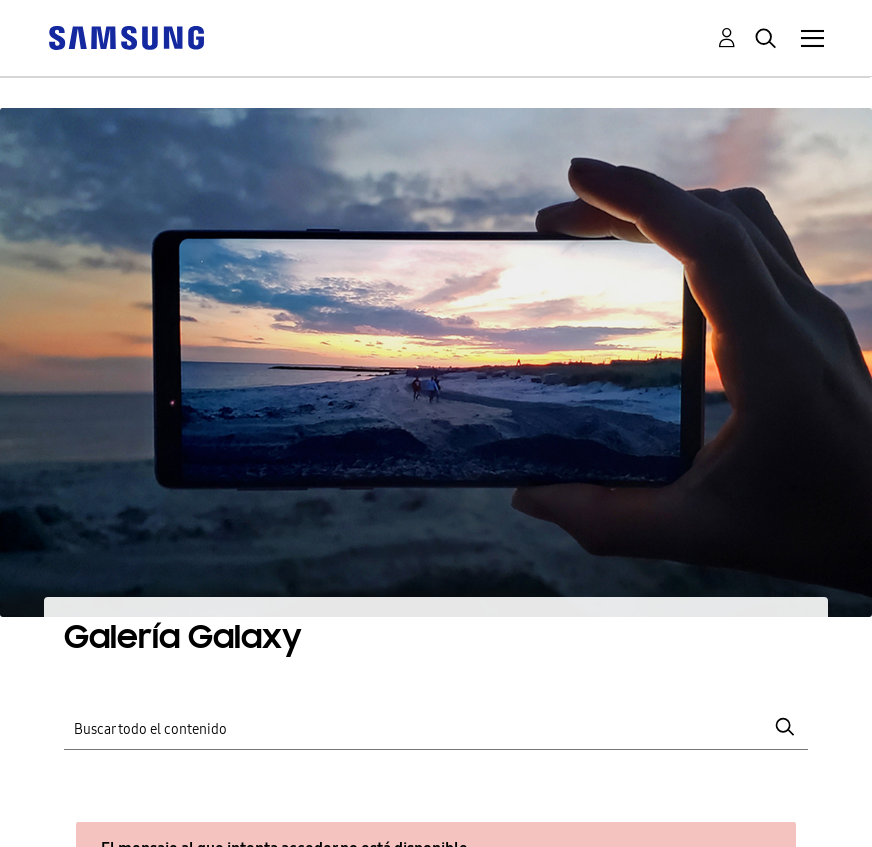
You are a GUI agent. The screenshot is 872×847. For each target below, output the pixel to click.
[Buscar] (436, 726)
